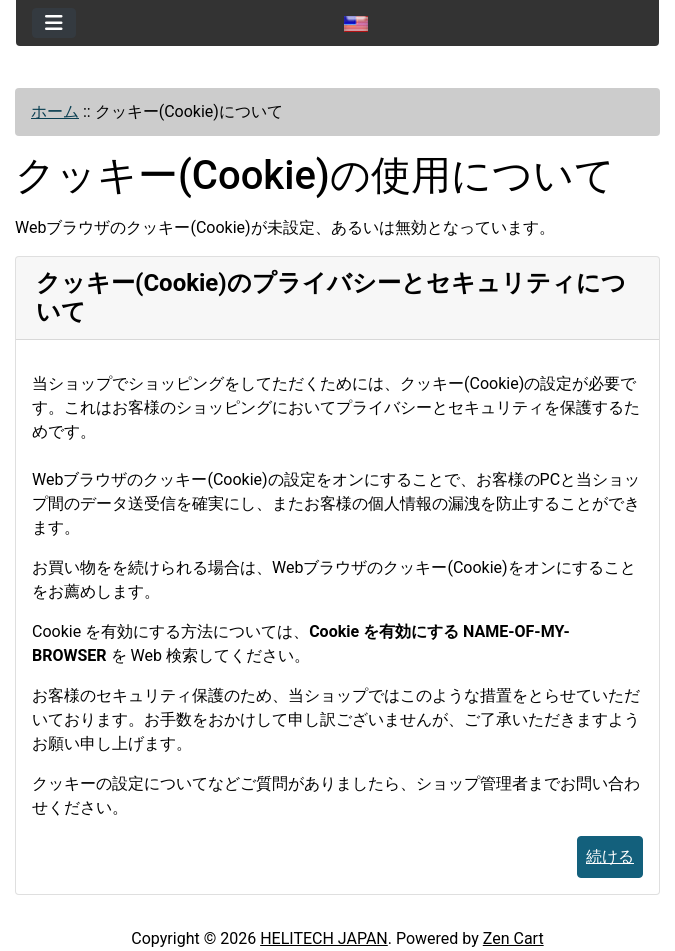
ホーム (55, 111)
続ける (610, 856)
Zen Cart (513, 938)
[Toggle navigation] (54, 23)
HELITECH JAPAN (324, 938)
